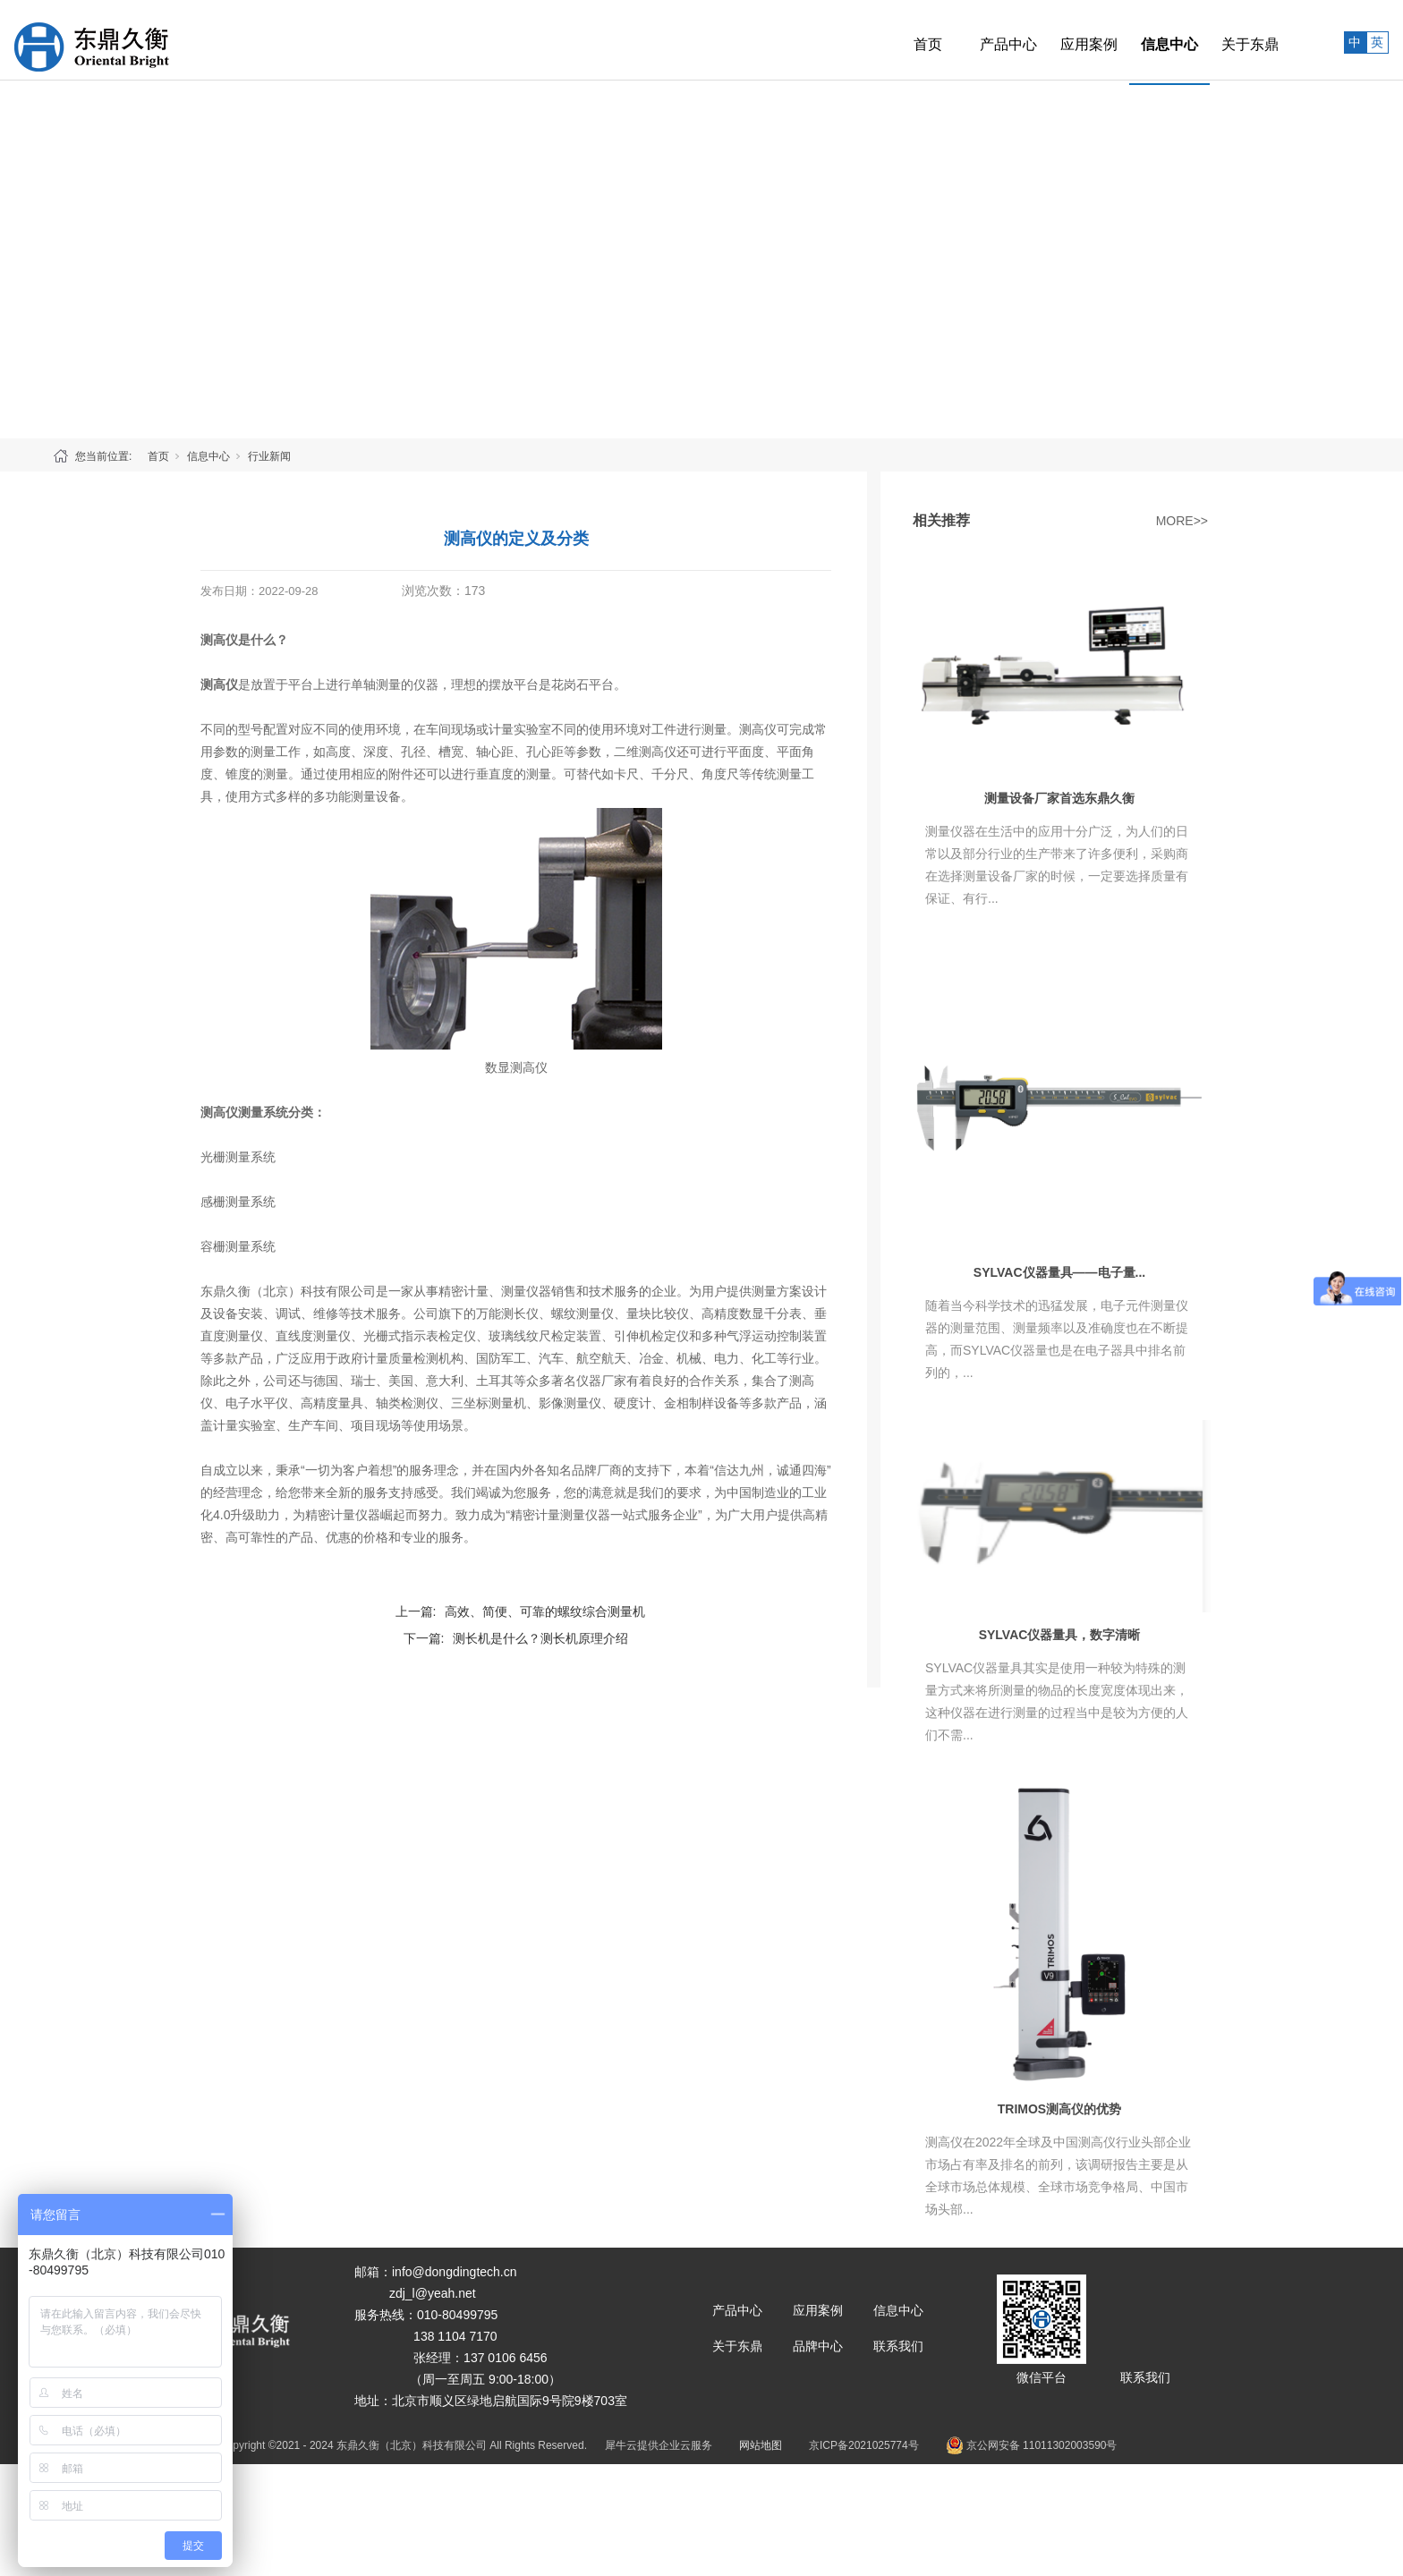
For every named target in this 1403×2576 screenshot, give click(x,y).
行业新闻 (269, 456)
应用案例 (1049, 39)
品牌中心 (818, 2346)
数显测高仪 (516, 1067)
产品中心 (969, 39)
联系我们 (898, 2346)
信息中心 (1130, 39)
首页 (888, 39)
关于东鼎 (1210, 39)
